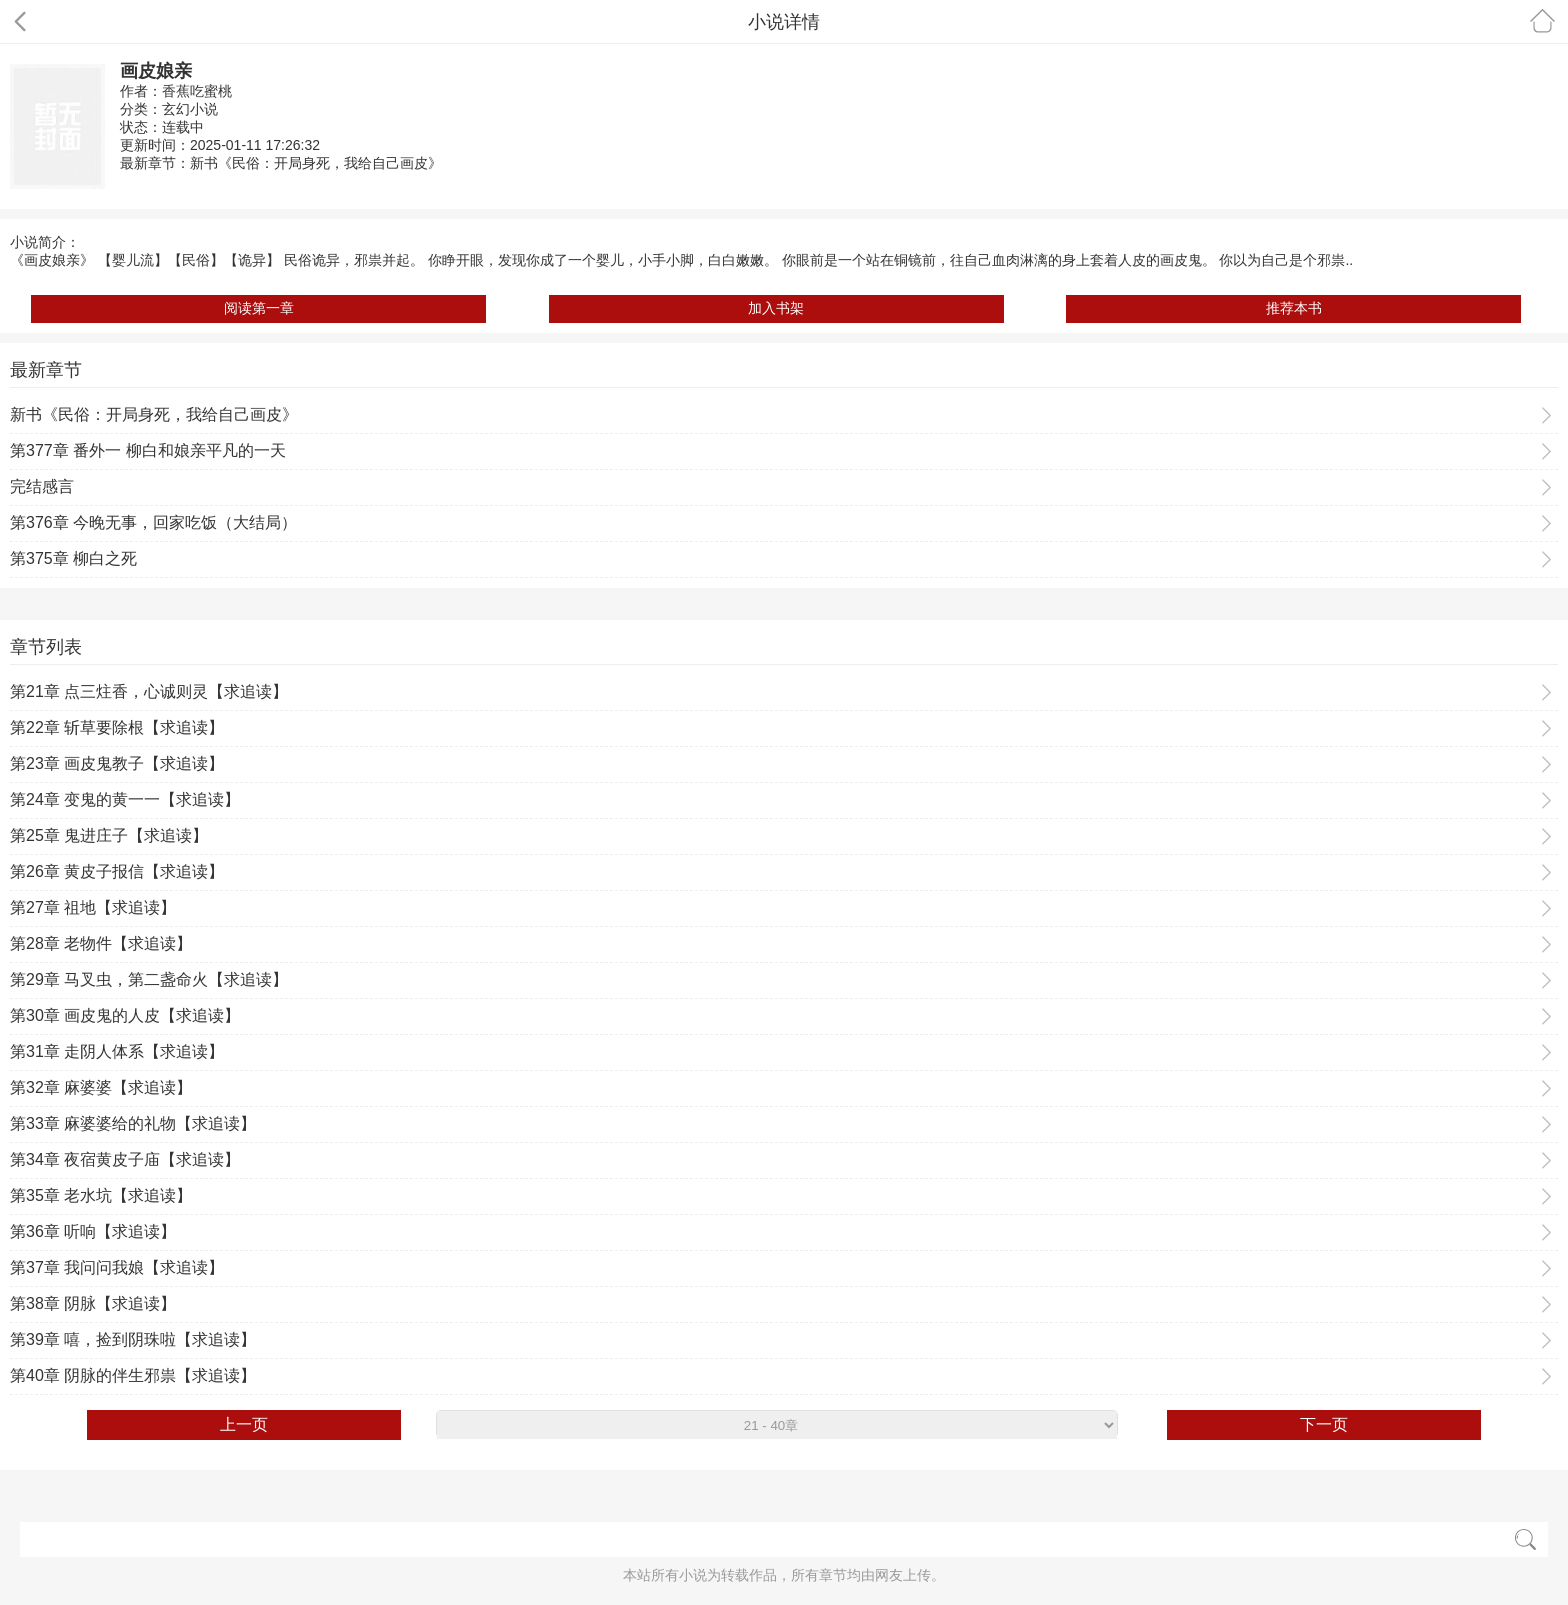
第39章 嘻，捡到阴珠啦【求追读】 (133, 1339)
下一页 (1324, 1424)
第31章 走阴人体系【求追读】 (117, 1051)
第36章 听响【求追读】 (93, 1231)
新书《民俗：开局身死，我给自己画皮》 (316, 163)
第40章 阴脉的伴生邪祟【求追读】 (133, 1375)
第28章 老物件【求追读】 (101, 943)
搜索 (1525, 1539)
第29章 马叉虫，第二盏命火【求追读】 (149, 979)
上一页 (244, 1424)
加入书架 (776, 308)
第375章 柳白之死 (73, 558)
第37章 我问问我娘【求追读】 (117, 1267)
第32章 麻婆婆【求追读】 (101, 1087)
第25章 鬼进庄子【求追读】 (109, 835)
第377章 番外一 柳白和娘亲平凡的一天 (148, 450)
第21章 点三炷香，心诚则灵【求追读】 (149, 691)
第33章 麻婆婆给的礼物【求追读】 (133, 1123)
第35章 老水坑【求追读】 (101, 1195)
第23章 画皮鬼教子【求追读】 (117, 763)
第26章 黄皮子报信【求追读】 (117, 871)
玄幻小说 (190, 109)
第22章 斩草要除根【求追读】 (117, 727)
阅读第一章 (259, 308)
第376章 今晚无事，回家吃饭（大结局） (153, 522)
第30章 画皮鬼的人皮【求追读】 (125, 1015)
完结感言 (42, 486)
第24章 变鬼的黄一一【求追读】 (125, 799)
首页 (1542, 20)
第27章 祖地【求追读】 (93, 907)
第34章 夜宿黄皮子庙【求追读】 (125, 1159)
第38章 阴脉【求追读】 (93, 1303)
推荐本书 (1294, 308)
